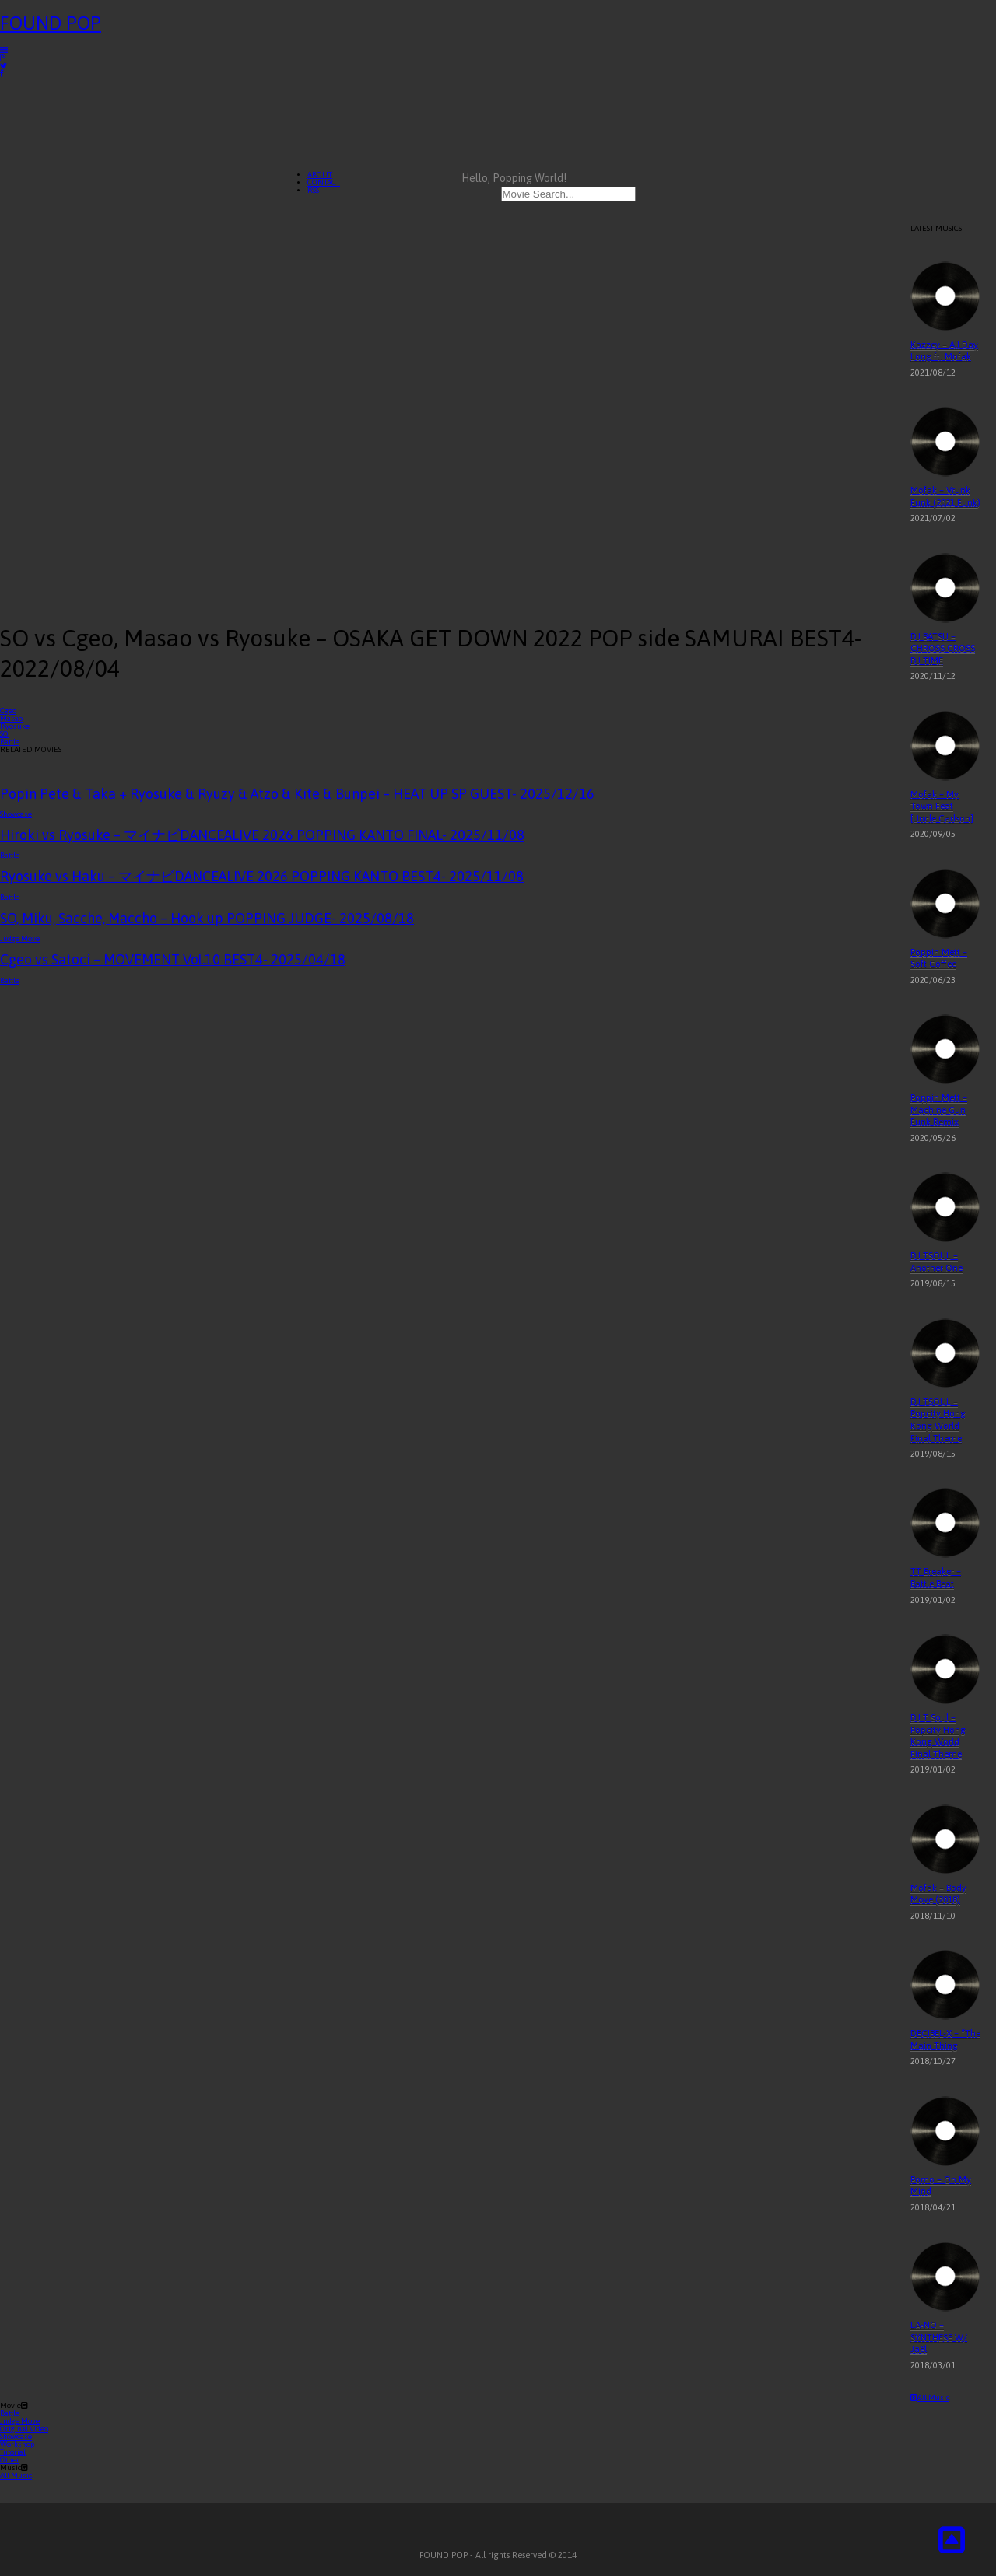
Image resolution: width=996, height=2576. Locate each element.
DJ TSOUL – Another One (936, 1261)
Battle (9, 741)
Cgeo (8, 710)
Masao (11, 718)
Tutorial (13, 2452)
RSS (313, 190)
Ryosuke (15, 726)
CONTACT (323, 182)
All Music (929, 2397)
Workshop (17, 2444)
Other (9, 2459)
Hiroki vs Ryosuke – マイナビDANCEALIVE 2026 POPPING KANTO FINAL (262, 835)
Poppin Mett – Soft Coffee (938, 958)
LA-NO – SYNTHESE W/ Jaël (938, 2336)
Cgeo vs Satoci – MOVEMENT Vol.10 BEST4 (172, 959)
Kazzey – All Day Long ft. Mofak (944, 350)
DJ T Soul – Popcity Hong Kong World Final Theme (938, 1735)
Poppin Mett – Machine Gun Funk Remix (938, 1109)
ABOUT (319, 174)
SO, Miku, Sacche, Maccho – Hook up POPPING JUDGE (207, 918)
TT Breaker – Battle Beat (935, 1577)
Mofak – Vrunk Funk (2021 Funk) (945, 496)
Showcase (16, 814)
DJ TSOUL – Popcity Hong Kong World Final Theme (938, 1420)
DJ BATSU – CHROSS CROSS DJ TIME (942, 648)
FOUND (50, 22)
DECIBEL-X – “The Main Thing (945, 2039)
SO (4, 734)
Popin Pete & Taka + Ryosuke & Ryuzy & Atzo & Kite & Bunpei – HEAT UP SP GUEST (297, 794)
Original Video (24, 2428)
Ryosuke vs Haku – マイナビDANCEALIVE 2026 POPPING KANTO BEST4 (262, 876)
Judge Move (20, 938)
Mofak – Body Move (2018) (938, 1894)
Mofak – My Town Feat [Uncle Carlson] (941, 806)
